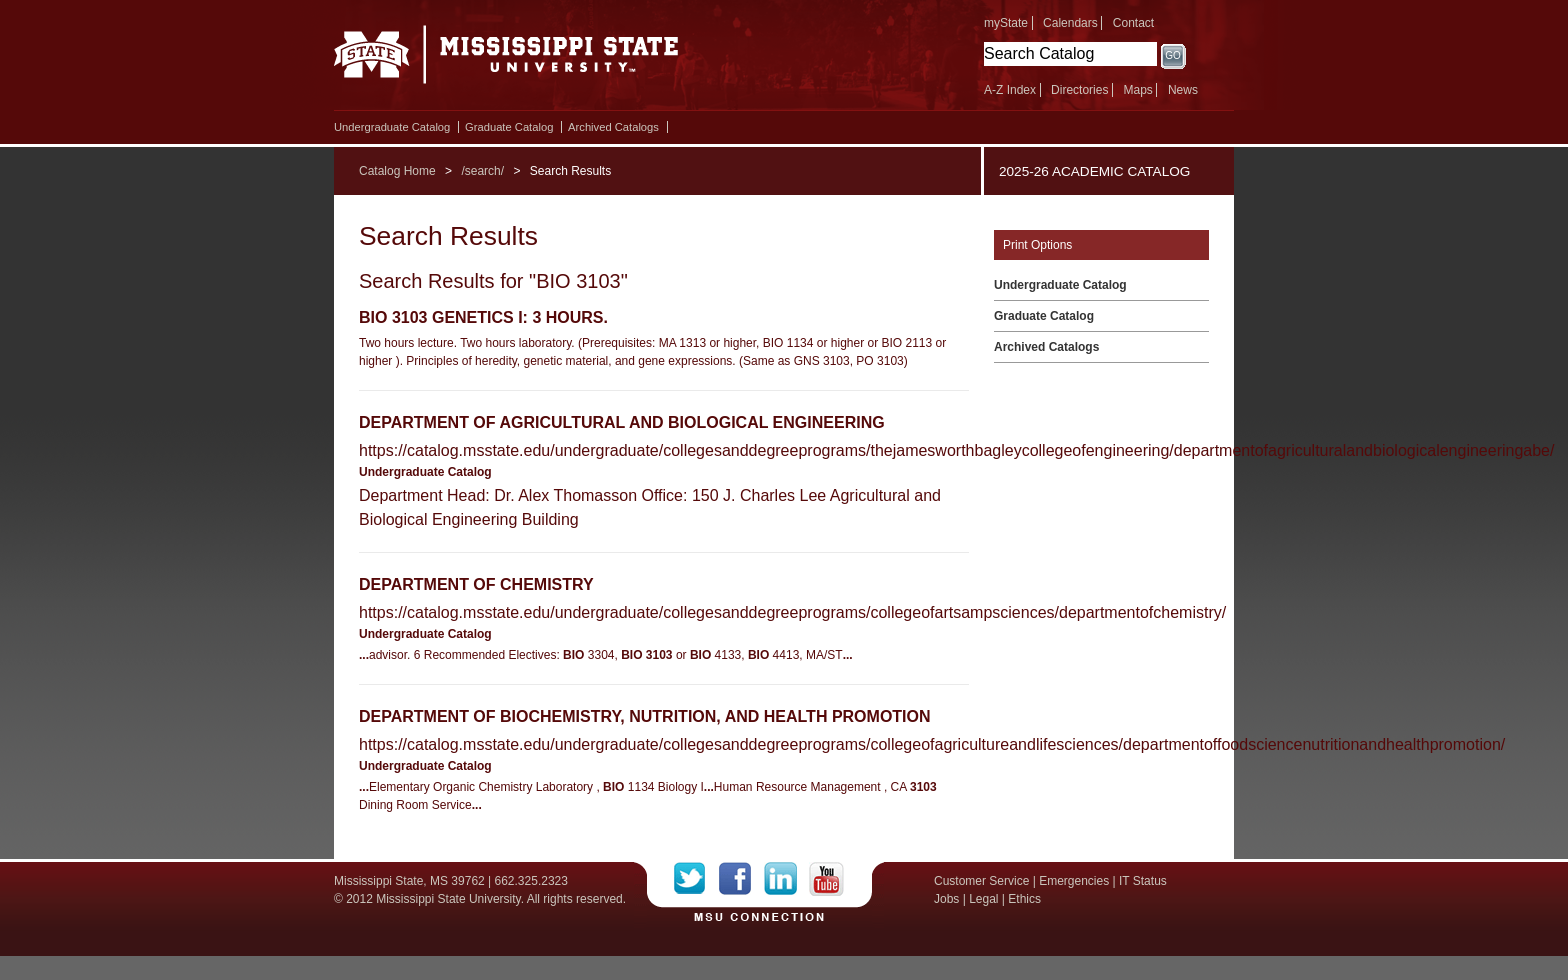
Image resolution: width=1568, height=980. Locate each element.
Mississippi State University (506, 60)
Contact (1133, 23)
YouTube (826, 879)
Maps (1137, 90)
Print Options (1037, 245)
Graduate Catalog (509, 127)
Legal (983, 899)
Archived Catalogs (613, 127)
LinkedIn (786, 879)
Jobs (946, 899)
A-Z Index (1010, 90)
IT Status (1143, 881)
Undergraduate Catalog (392, 127)
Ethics (1024, 899)
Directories (1079, 90)
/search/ (482, 171)
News (1183, 90)
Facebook (741, 879)
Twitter (696, 879)
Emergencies (1074, 881)
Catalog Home (397, 171)
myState (1006, 23)
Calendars (1070, 23)
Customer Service (981, 881)
